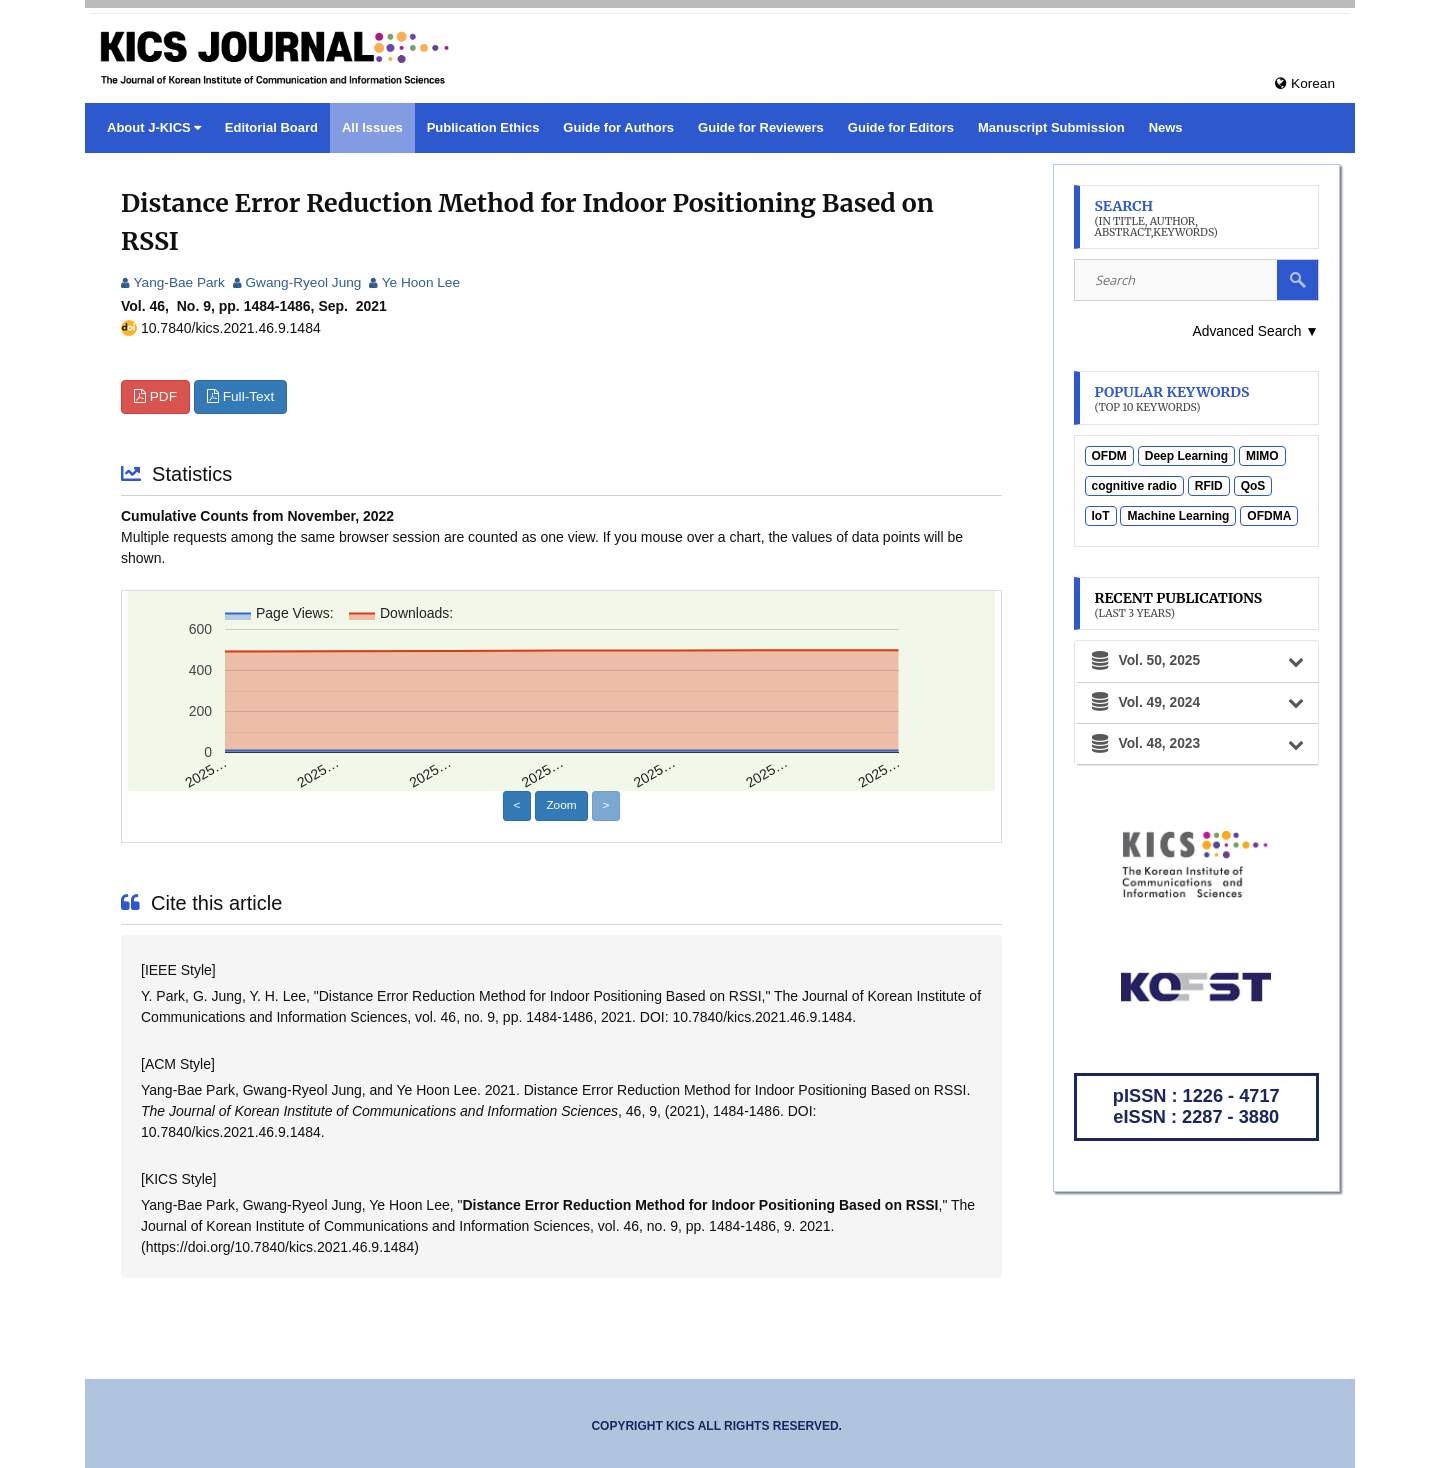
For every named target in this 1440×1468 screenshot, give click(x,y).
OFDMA (1269, 517)
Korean (1304, 83)
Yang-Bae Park (174, 282)
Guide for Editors (901, 127)
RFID (1209, 487)
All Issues (372, 127)
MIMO (1262, 457)
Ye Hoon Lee (421, 282)
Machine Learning (1178, 517)
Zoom (561, 806)
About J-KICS (149, 127)
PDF (156, 397)
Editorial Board (271, 127)
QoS (1253, 487)
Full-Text (242, 397)
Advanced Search (1255, 331)
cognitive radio (1134, 487)
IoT (1101, 517)
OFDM (1109, 457)
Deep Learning (1186, 457)
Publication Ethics (483, 127)
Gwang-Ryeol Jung (301, 282)
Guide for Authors (618, 127)
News (1166, 127)
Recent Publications (1179, 605)
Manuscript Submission (1051, 127)
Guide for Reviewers (761, 127)
